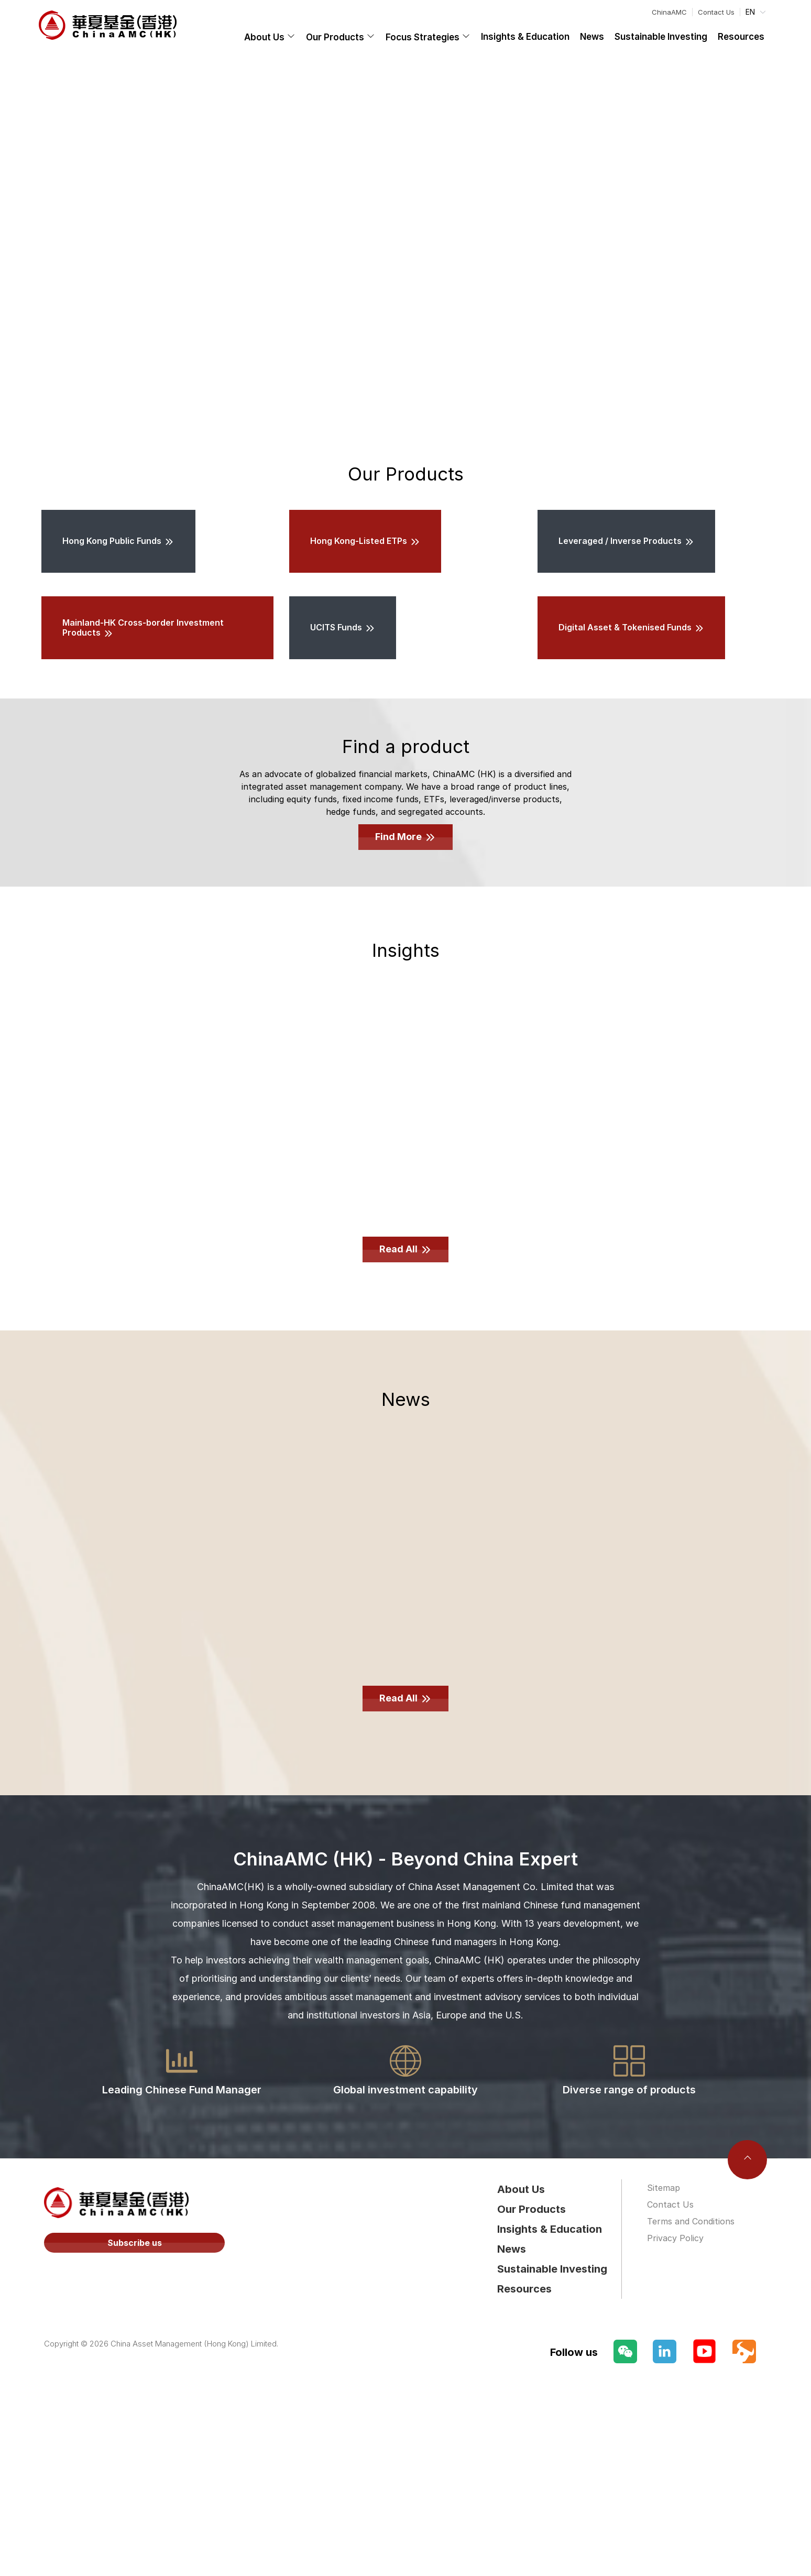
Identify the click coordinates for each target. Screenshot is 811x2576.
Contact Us (716, 12)
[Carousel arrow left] (20, 242)
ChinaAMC (669, 12)
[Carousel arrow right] (791, 242)
